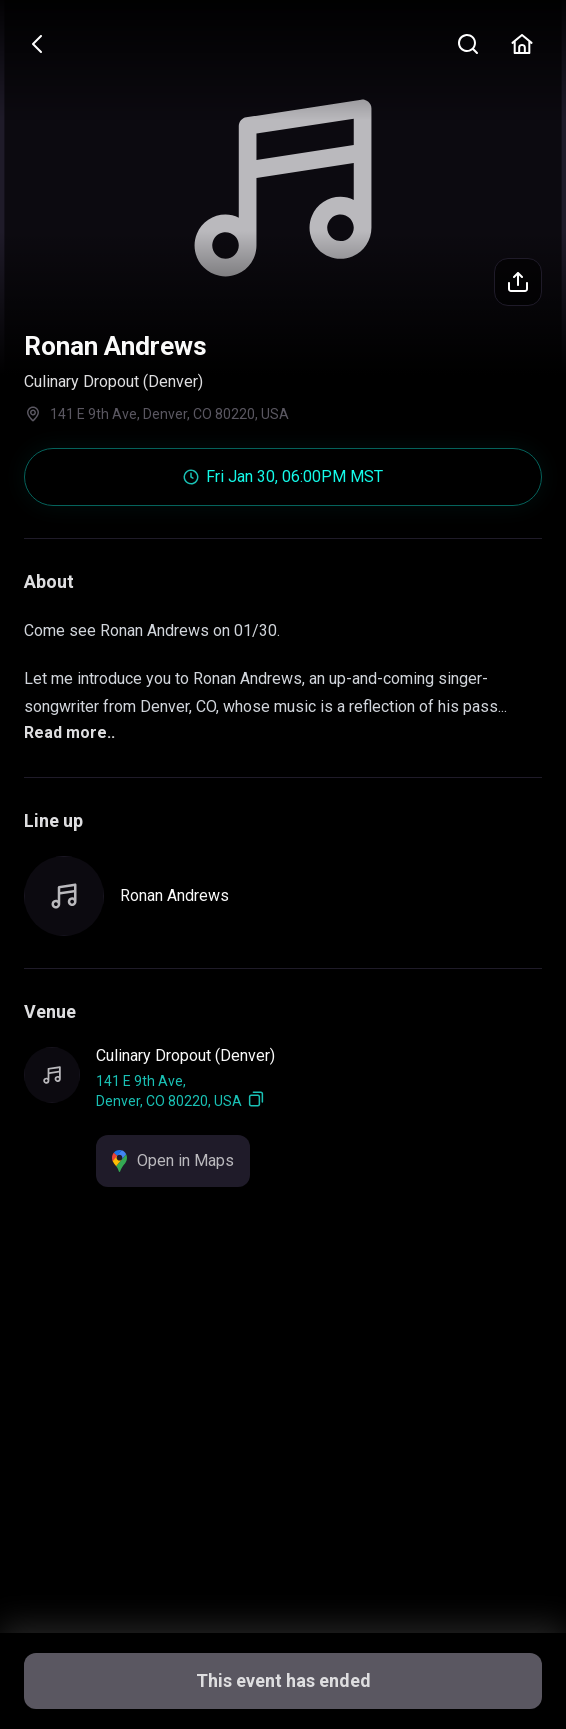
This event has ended (283, 1680)
